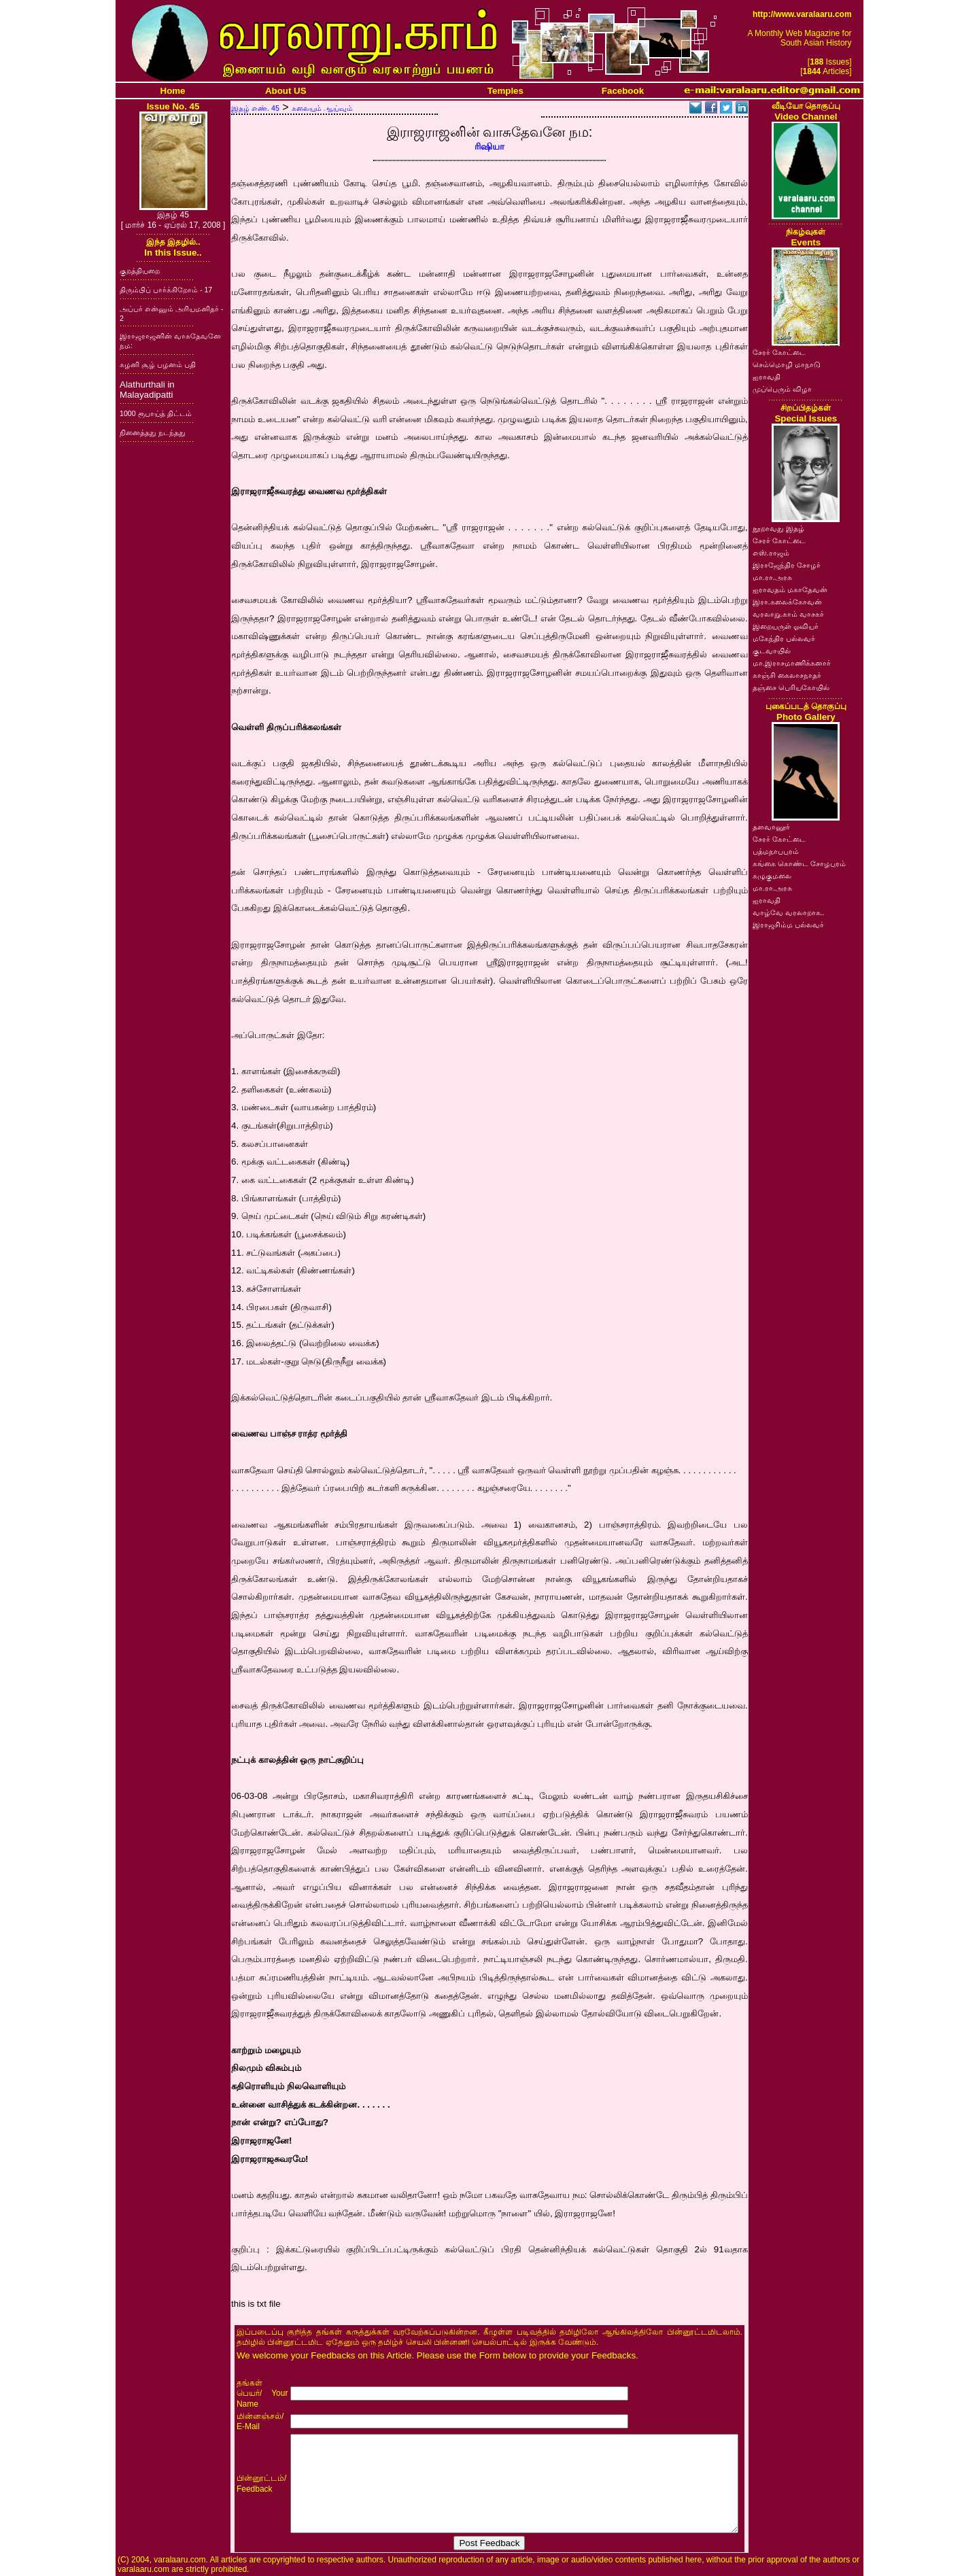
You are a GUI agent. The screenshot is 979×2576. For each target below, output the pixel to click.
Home (173, 91)
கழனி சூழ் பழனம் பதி (158, 364)
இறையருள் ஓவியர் (786, 626)
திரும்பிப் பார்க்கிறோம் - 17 (166, 290)
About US (286, 91)
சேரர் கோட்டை (779, 352)
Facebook (623, 91)
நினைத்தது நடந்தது (153, 432)
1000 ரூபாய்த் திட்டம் (156, 413)
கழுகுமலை (772, 876)
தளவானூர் (771, 827)
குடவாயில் (772, 651)
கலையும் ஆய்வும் (322, 108)
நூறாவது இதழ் (778, 528)
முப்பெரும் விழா (782, 389)
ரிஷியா (489, 146)
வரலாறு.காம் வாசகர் (788, 614)
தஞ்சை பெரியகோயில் (791, 687)
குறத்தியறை (140, 271)
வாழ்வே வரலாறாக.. (789, 912)
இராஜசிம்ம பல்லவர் (788, 925)
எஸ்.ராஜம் (771, 553)
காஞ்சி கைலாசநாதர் (787, 675)
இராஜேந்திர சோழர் (787, 565)
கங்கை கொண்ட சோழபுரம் (799, 863)
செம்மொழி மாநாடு (787, 364)
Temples (505, 91)
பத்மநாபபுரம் (776, 851)
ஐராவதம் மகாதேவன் (790, 589)
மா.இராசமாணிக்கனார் (792, 663)
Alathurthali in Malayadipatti (147, 389)
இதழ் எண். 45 (255, 108)
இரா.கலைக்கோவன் (787, 602)
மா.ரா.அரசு (772, 577)
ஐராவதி (766, 377)
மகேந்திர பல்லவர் (784, 638)
